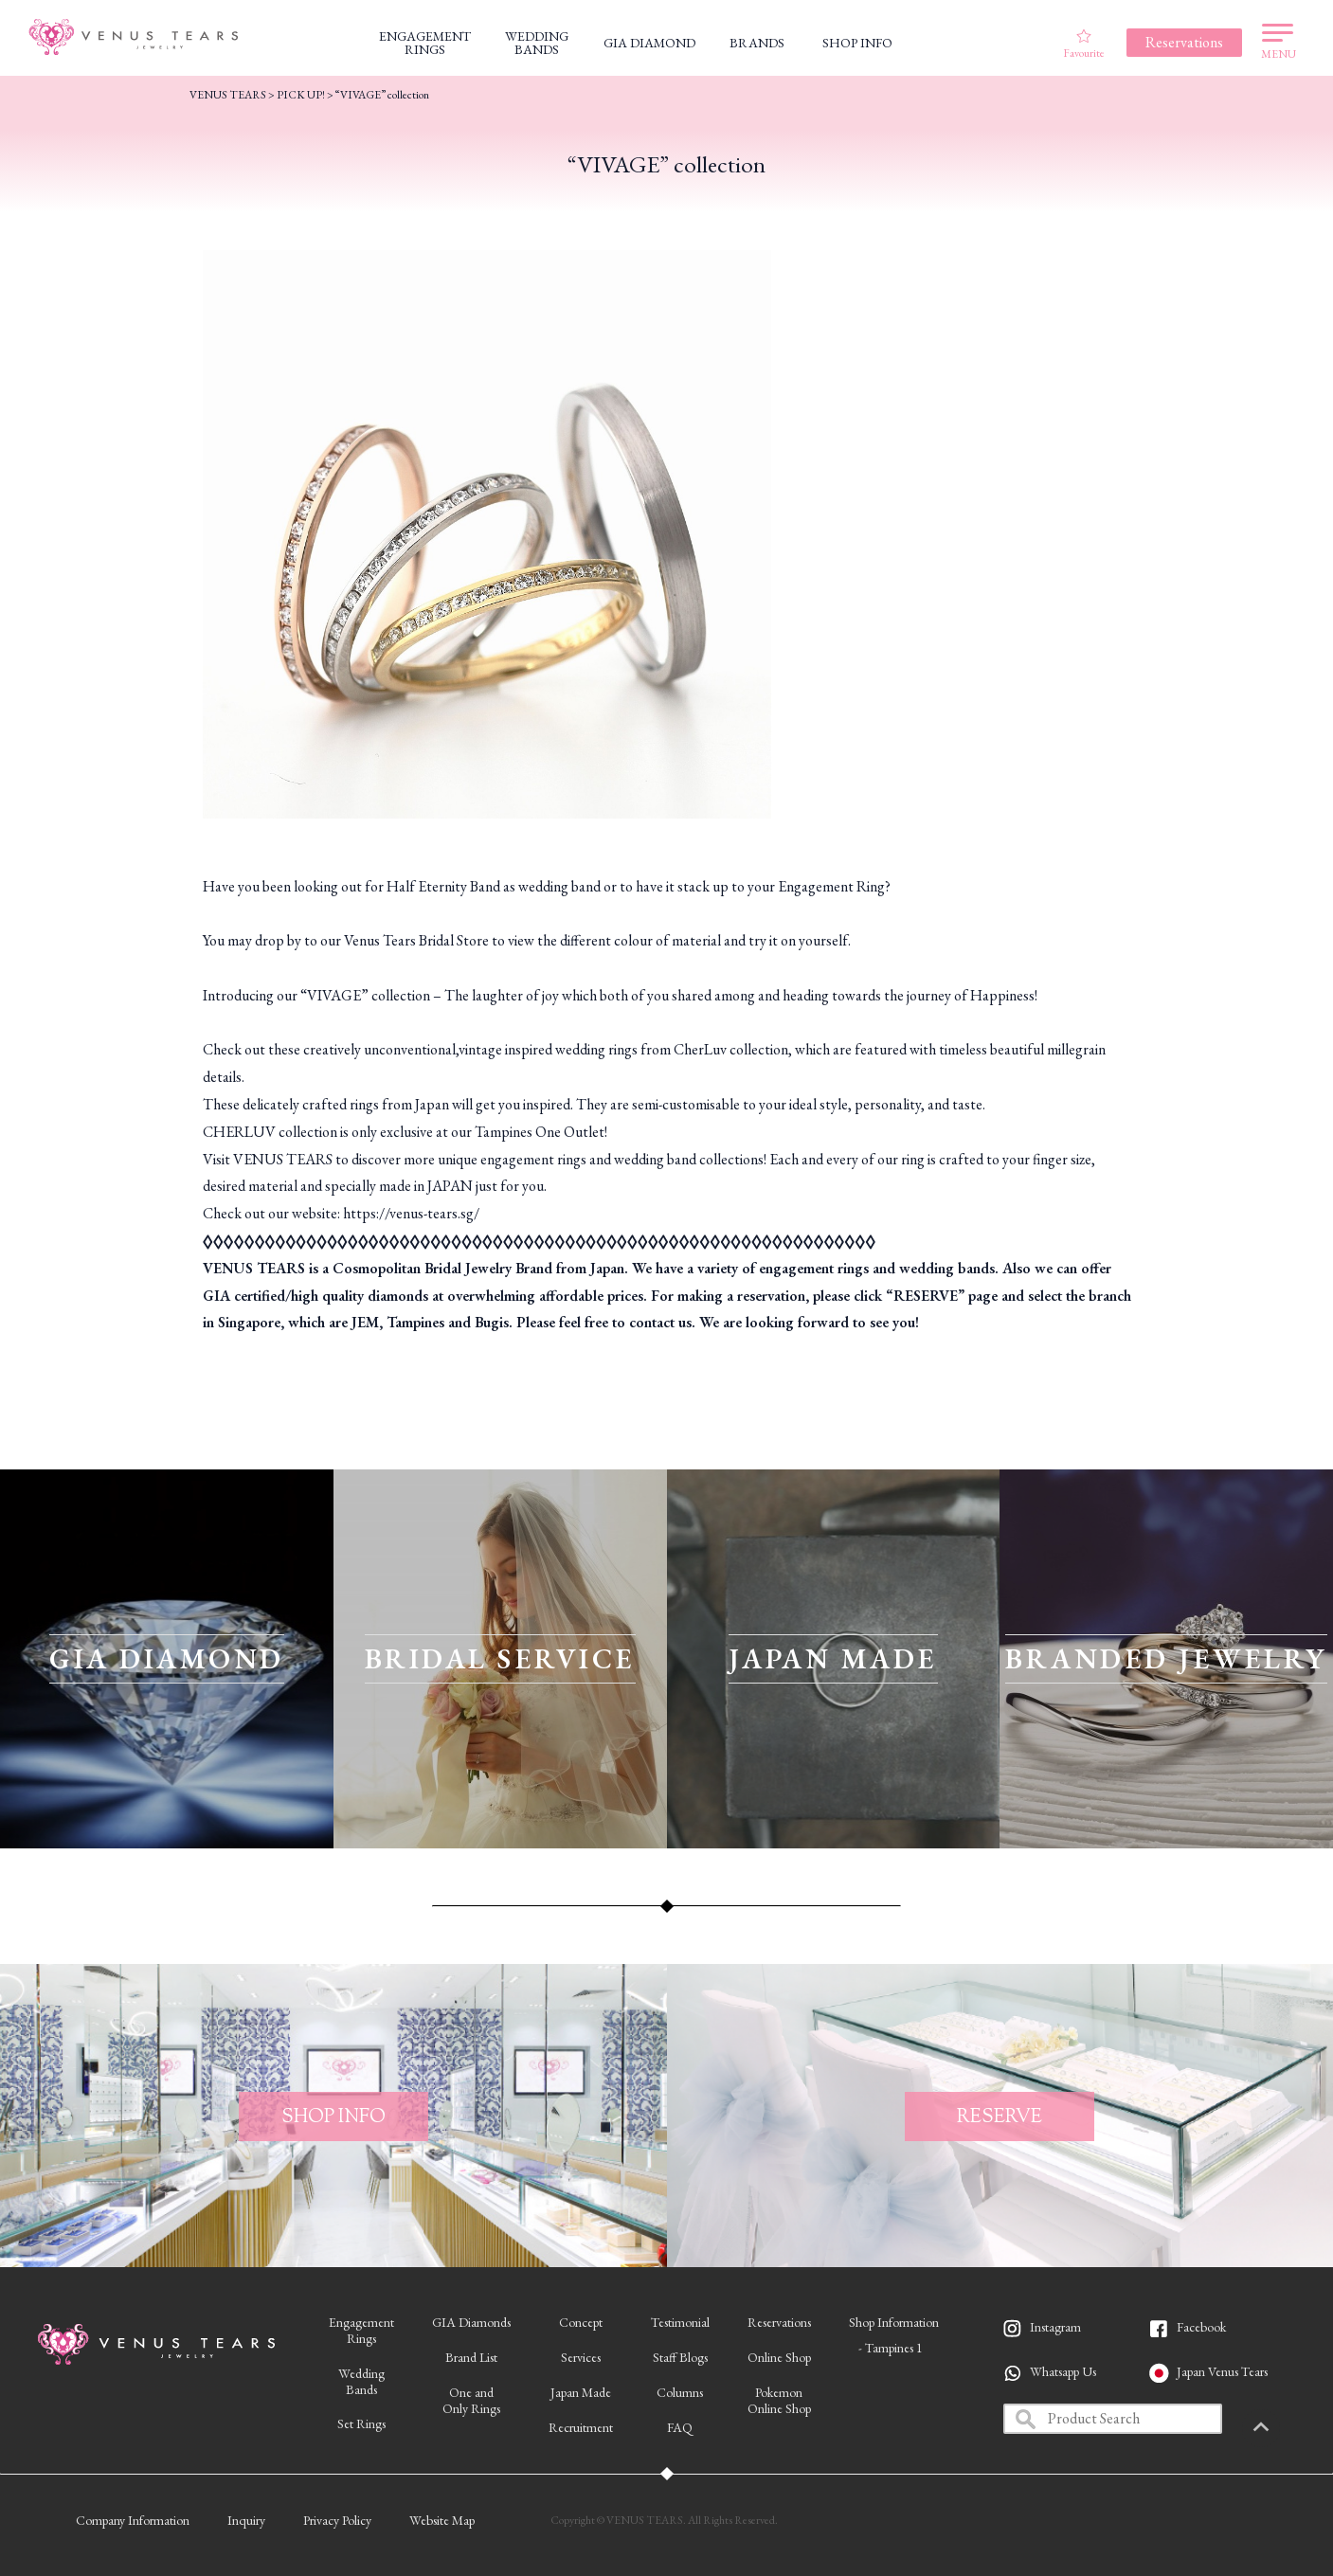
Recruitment (581, 2427)
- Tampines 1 (890, 2347)
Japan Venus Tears (1222, 2371)
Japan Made (580, 2392)
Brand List (471, 2357)
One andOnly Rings (471, 2400)
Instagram (1055, 2326)
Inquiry (246, 2520)
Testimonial (680, 2322)
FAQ (680, 2427)
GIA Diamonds (471, 2322)
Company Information (132, 2520)
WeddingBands (361, 2381)
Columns (680, 2392)
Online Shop (779, 2357)
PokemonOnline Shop (779, 2400)
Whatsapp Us (1063, 2371)
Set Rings (361, 2423)
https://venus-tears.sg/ (411, 1213)
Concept (581, 2322)
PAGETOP (1290, 2428)
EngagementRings (361, 2330)
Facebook (1201, 2326)
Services (581, 2357)
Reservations (779, 2322)
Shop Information (894, 2322)
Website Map (442, 2520)
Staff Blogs (680, 2357)
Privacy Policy (337, 2520)
